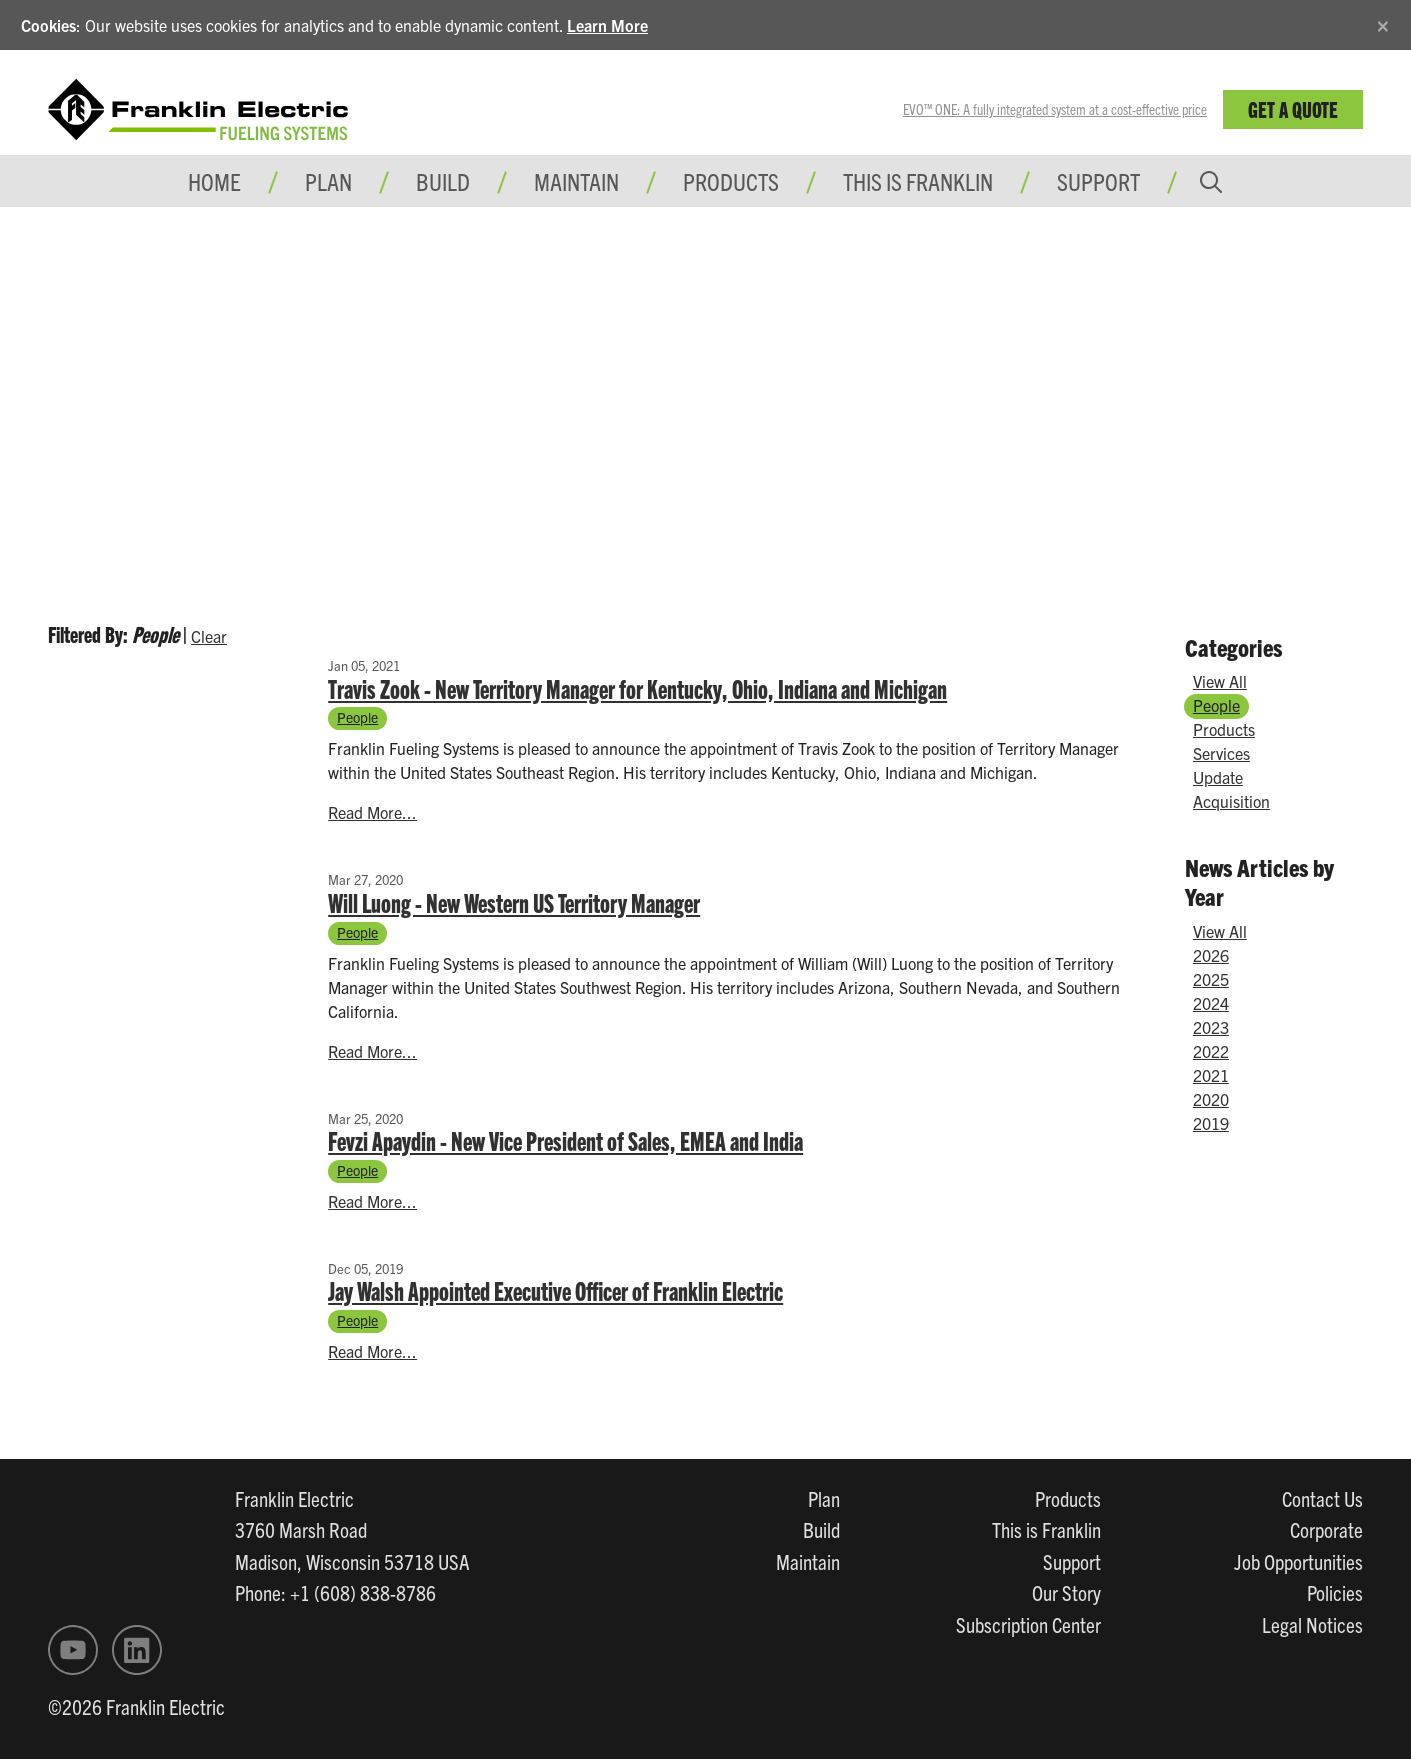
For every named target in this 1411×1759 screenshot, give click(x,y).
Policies (1335, 1592)
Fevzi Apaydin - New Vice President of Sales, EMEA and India (565, 1140)
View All (1220, 681)
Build (821, 1529)
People (357, 717)
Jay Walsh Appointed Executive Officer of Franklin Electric (555, 1290)
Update (1218, 777)
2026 (1211, 955)
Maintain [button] (576, 181)
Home (214, 181)
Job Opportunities (1298, 1561)
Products (1224, 729)
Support (1098, 181)
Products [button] (731, 181)
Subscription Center (1028, 1624)
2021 (1211, 1075)
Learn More (607, 25)
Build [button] (443, 181)
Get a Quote (1293, 108)
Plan (824, 1498)
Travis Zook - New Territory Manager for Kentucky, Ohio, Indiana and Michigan (637, 688)
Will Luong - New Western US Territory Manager (514, 902)
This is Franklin (918, 181)
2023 (1211, 1027)
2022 (1211, 1051)
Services (1221, 753)
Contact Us (1322, 1498)
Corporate (1326, 1529)
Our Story (1066, 1592)
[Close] (1383, 22)
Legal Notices (1312, 1624)
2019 (1211, 1123)
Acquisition (1231, 801)
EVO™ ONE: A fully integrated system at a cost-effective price (1055, 109)
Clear (209, 636)
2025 (1211, 979)
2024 (1211, 1003)
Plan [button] (328, 181)
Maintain (808, 1561)
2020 (1211, 1099)
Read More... (372, 812)
